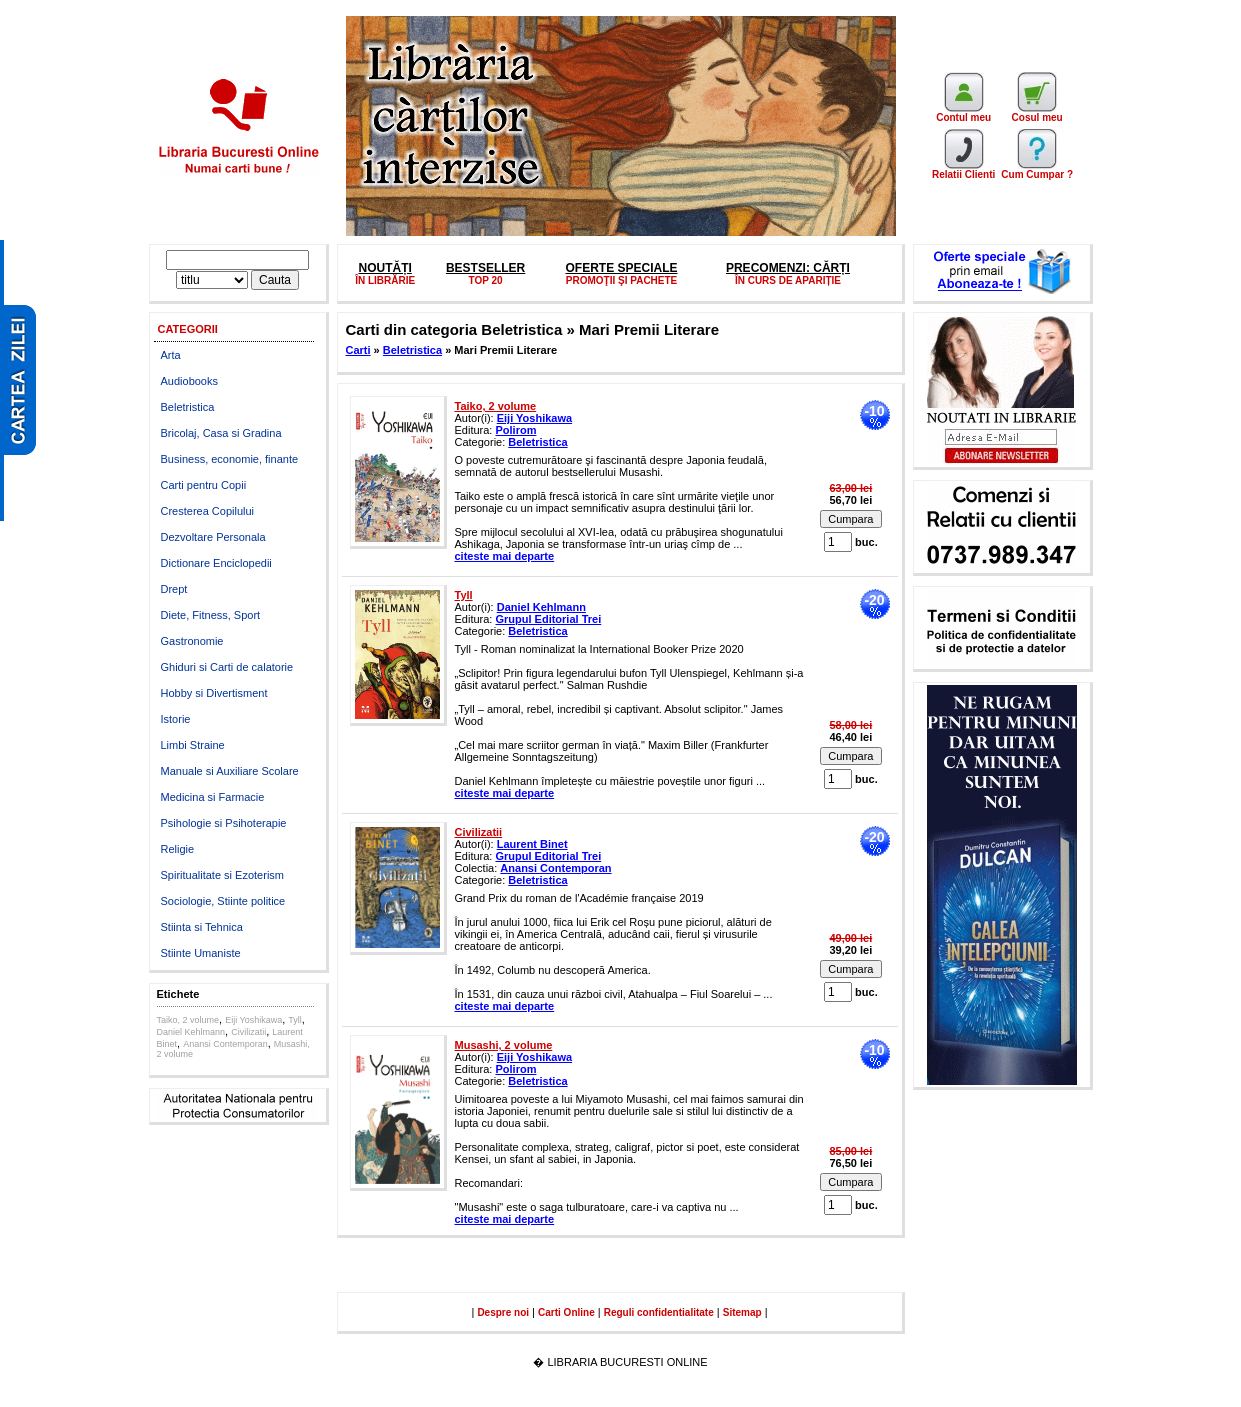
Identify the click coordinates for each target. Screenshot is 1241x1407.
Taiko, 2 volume (188, 1020)
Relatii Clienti (963, 170)
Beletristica (188, 407)
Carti (358, 350)
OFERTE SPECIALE (622, 268)
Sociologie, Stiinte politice (223, 901)
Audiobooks (190, 381)
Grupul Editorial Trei (548, 619)
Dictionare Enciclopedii (216, 563)
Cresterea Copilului (208, 511)
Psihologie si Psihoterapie (224, 823)
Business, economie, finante (230, 459)
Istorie (176, 719)
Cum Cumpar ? (1037, 170)
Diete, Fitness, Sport (211, 615)
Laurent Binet (532, 844)
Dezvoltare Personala (213, 537)
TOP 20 (486, 280)
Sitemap (742, 1312)
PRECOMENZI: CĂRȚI (788, 268)
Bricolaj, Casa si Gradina (221, 433)
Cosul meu (1037, 113)
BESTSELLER (485, 268)
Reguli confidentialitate (659, 1312)
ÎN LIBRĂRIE (385, 280)
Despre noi (503, 1312)
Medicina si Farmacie (213, 797)
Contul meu (963, 113)
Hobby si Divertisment (214, 693)
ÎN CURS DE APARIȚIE (788, 280)
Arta (171, 355)
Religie (178, 849)
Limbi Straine (193, 745)
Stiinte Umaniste (201, 953)
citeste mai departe (505, 556)
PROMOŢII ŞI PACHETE (622, 280)
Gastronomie (192, 641)
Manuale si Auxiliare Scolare (230, 771)
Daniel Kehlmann (191, 1032)
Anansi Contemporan (225, 1044)
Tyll (295, 1020)
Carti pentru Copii (204, 485)
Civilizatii (248, 1032)
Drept (174, 589)
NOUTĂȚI (384, 268)
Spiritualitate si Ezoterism (223, 875)
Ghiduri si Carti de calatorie (227, 667)
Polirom (515, 430)
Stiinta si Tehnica (202, 927)
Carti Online (566, 1312)
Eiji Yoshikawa (253, 1020)
